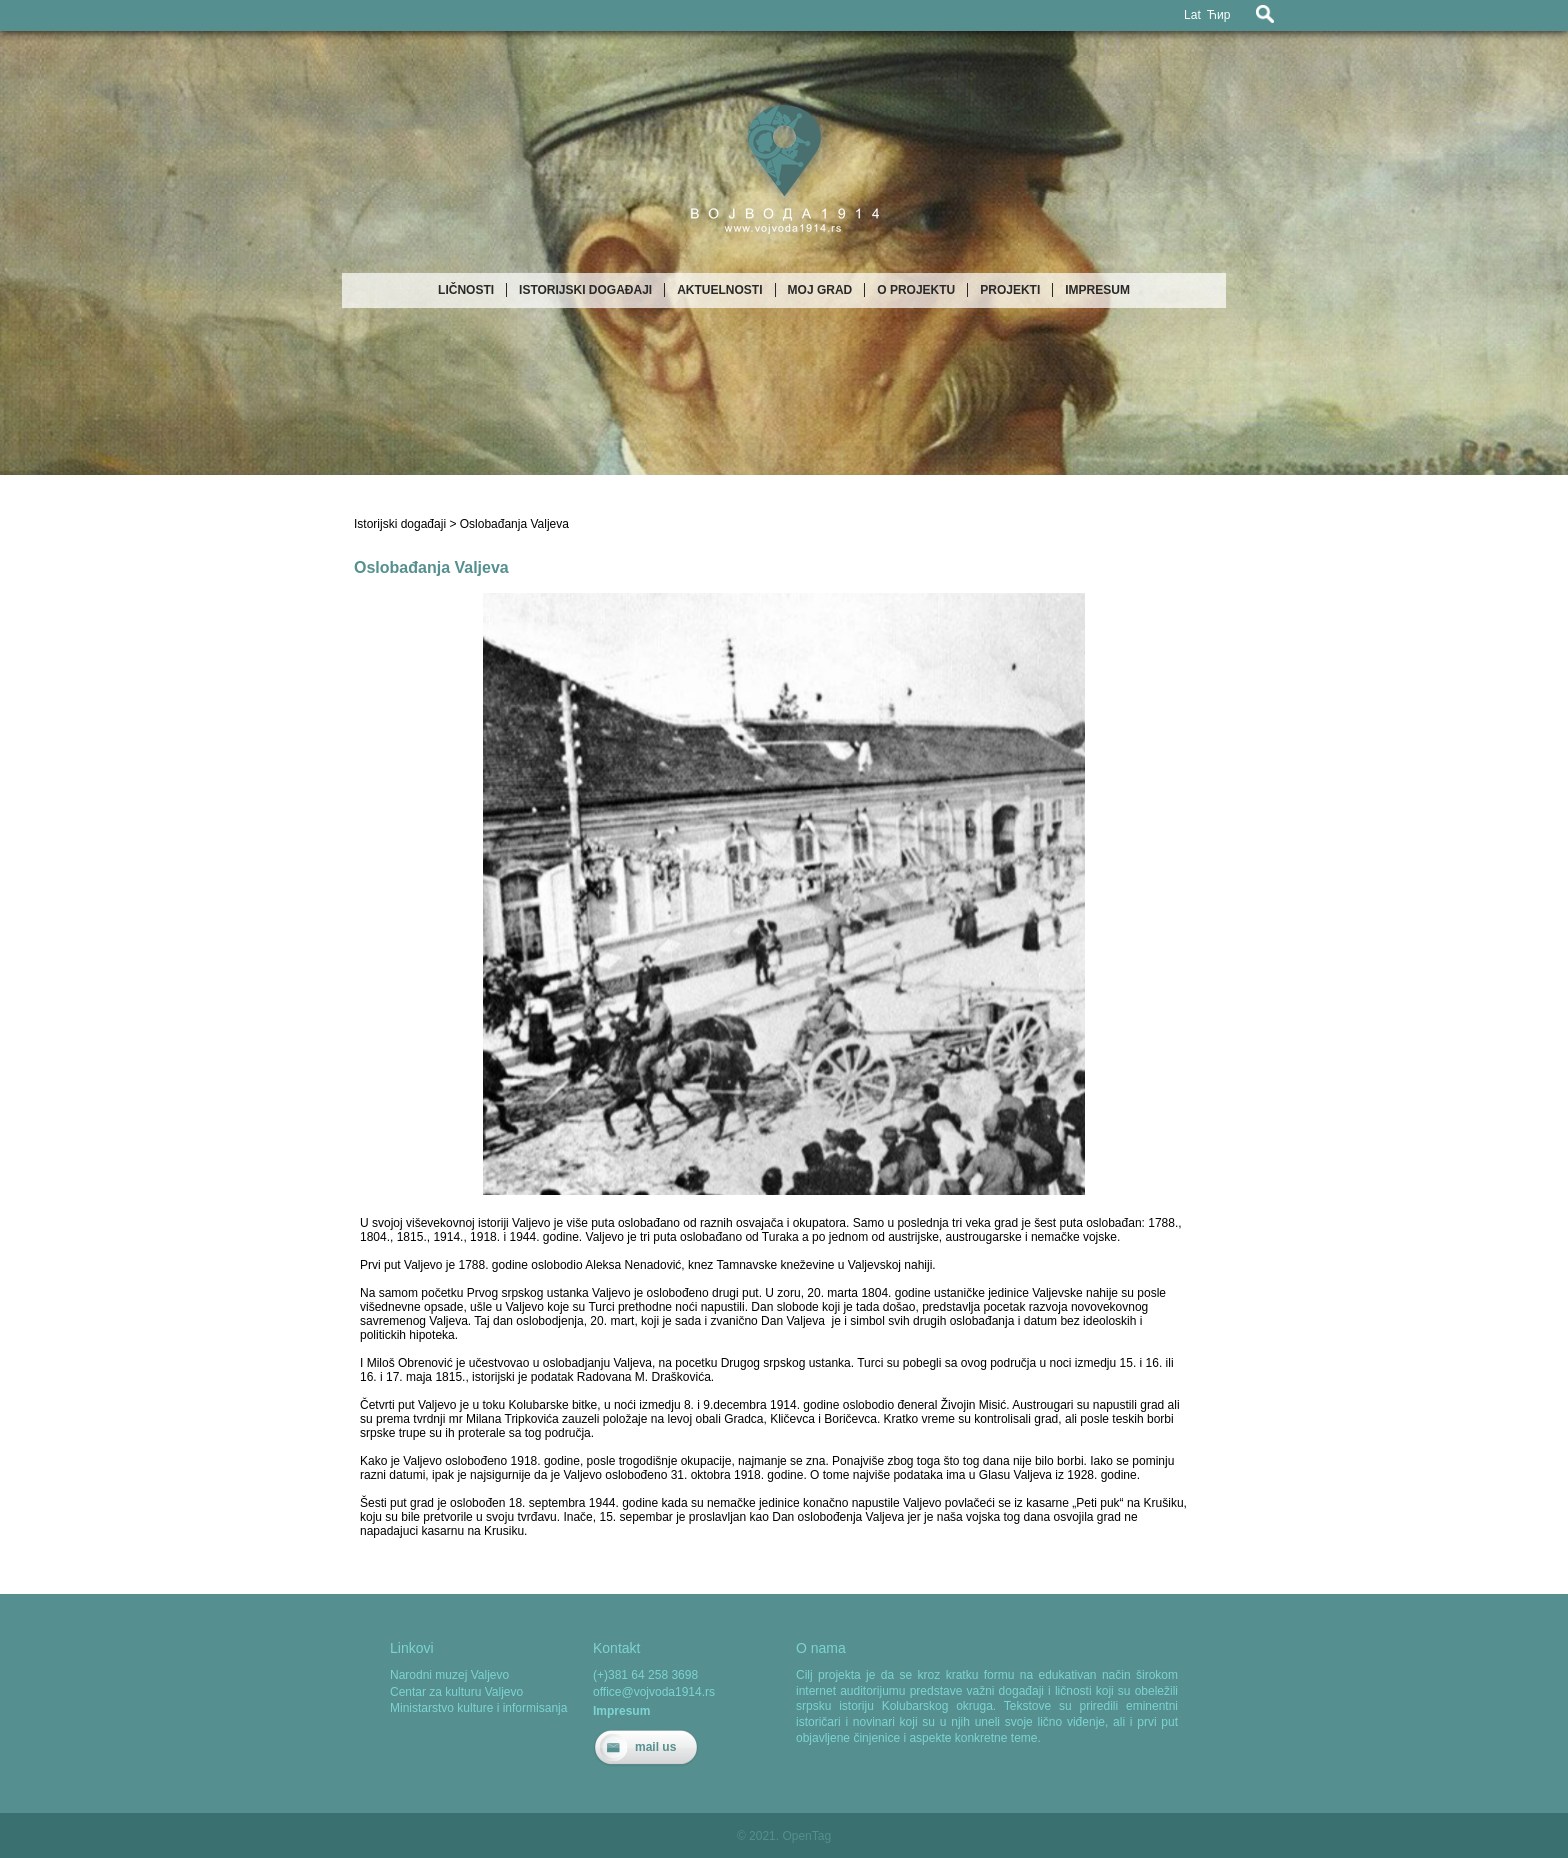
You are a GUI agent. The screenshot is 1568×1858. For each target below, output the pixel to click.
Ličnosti (466, 290)
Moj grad (820, 290)
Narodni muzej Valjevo (449, 1675)
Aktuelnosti (719, 290)
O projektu (916, 290)
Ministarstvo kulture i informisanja (478, 1708)
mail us (655, 1747)
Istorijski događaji (585, 290)
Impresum (1097, 290)
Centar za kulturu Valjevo (456, 1692)
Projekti (1010, 290)
